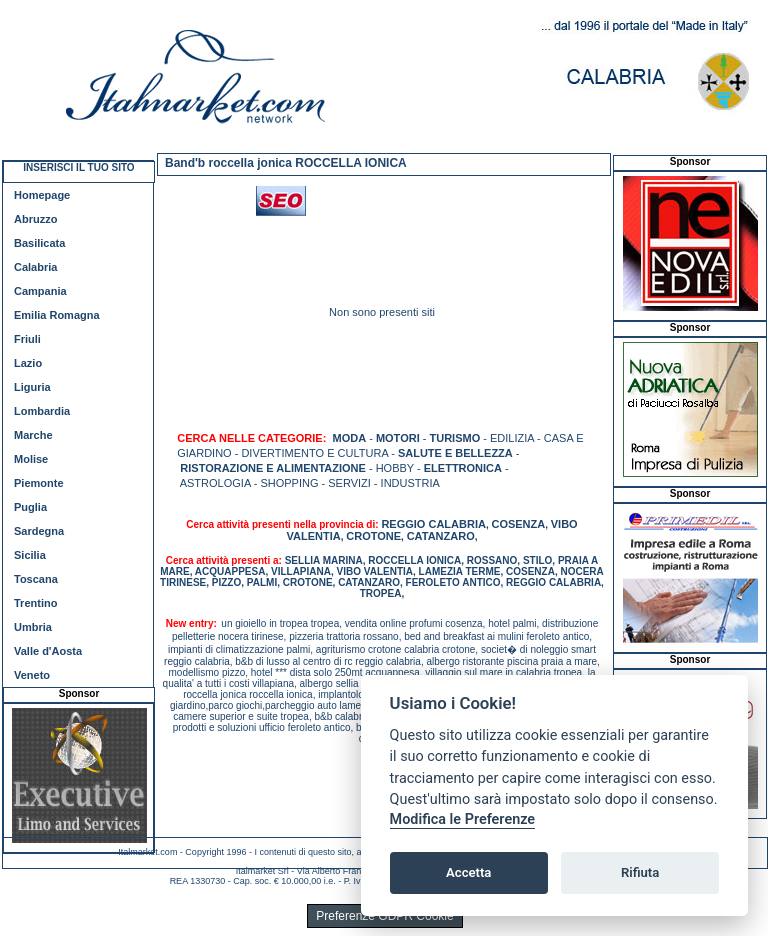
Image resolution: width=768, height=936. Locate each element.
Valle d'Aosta (48, 651)
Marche (33, 435)
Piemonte (39, 483)
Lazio (28, 363)
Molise (31, 459)
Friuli (27, 339)
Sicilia (30, 555)
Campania (40, 291)
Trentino (35, 603)
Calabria (35, 267)
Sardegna (39, 531)
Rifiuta (640, 872)
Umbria (33, 627)
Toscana (36, 579)
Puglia (30, 507)
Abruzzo (35, 219)
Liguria (32, 387)
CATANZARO (441, 536)
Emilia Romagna (57, 315)
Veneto (32, 675)
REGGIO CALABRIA (433, 524)
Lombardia (42, 411)
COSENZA (518, 524)
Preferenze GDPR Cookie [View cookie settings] (384, 916)
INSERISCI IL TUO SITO (78, 167)
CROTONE (373, 536)
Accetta (468, 872)
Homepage (42, 195)
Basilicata (39, 243)
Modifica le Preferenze (463, 819)
